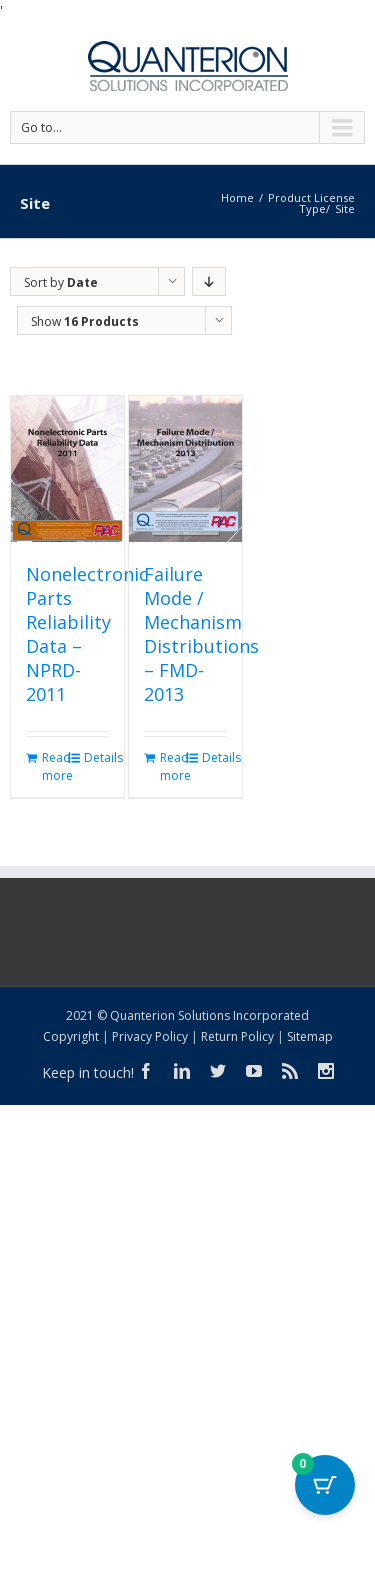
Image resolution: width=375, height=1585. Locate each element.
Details (96, 757)
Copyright (71, 1036)
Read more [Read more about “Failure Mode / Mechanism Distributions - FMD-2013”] (172, 766)
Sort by (61, 282)
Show (85, 321)
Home (237, 197)
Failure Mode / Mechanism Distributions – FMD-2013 (201, 634)
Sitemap (310, 1036)
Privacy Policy (150, 1036)
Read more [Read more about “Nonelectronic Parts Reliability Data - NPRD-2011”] (54, 766)
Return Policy (237, 1036)
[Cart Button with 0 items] (325, 1485)
